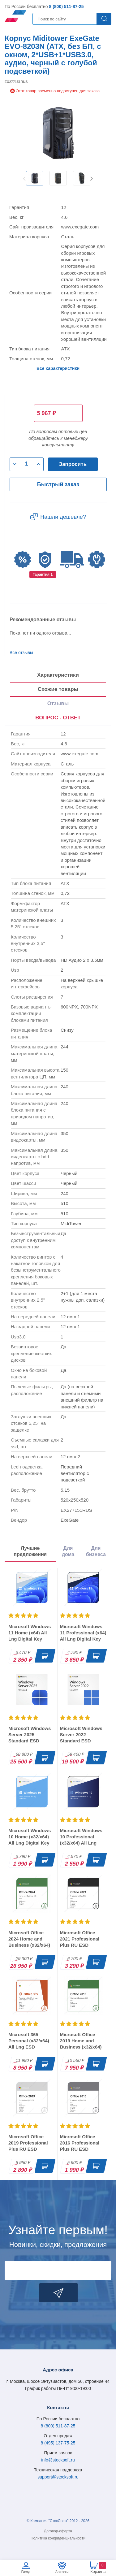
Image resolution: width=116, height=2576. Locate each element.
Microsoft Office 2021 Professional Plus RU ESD (80, 1939)
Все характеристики (58, 368)
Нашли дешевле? (63, 517)
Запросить (73, 464)
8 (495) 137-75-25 (58, 2442)
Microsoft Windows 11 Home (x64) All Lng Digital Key (29, 1632)
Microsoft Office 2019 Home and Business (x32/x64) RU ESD (81, 2044)
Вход (25, 2571)
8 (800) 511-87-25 (66, 6)
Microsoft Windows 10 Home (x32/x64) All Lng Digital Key (29, 1836)
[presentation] (58, 718)
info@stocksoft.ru (58, 2459)
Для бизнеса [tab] (96, 1551)
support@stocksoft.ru (58, 2476)
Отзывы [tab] (58, 703)
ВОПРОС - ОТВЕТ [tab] (58, 718)
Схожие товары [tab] (58, 689)
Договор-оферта (58, 2531)
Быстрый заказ (58, 484)
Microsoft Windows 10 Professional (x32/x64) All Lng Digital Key (81, 1840)
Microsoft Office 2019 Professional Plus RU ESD (28, 2143)
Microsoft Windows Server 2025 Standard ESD (29, 1734)
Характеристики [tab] (58, 675)
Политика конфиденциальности (58, 2538)
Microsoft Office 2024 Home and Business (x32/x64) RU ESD (29, 1942)
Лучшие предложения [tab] (30, 1551)
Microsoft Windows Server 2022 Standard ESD (81, 1734)
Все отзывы (21, 652)
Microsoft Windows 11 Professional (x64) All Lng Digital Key (83, 1632)
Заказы (61, 2571)
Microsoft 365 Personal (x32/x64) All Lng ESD (28, 2040)
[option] (34, 178)
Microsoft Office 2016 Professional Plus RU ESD (80, 2143)
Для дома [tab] (68, 1551)
